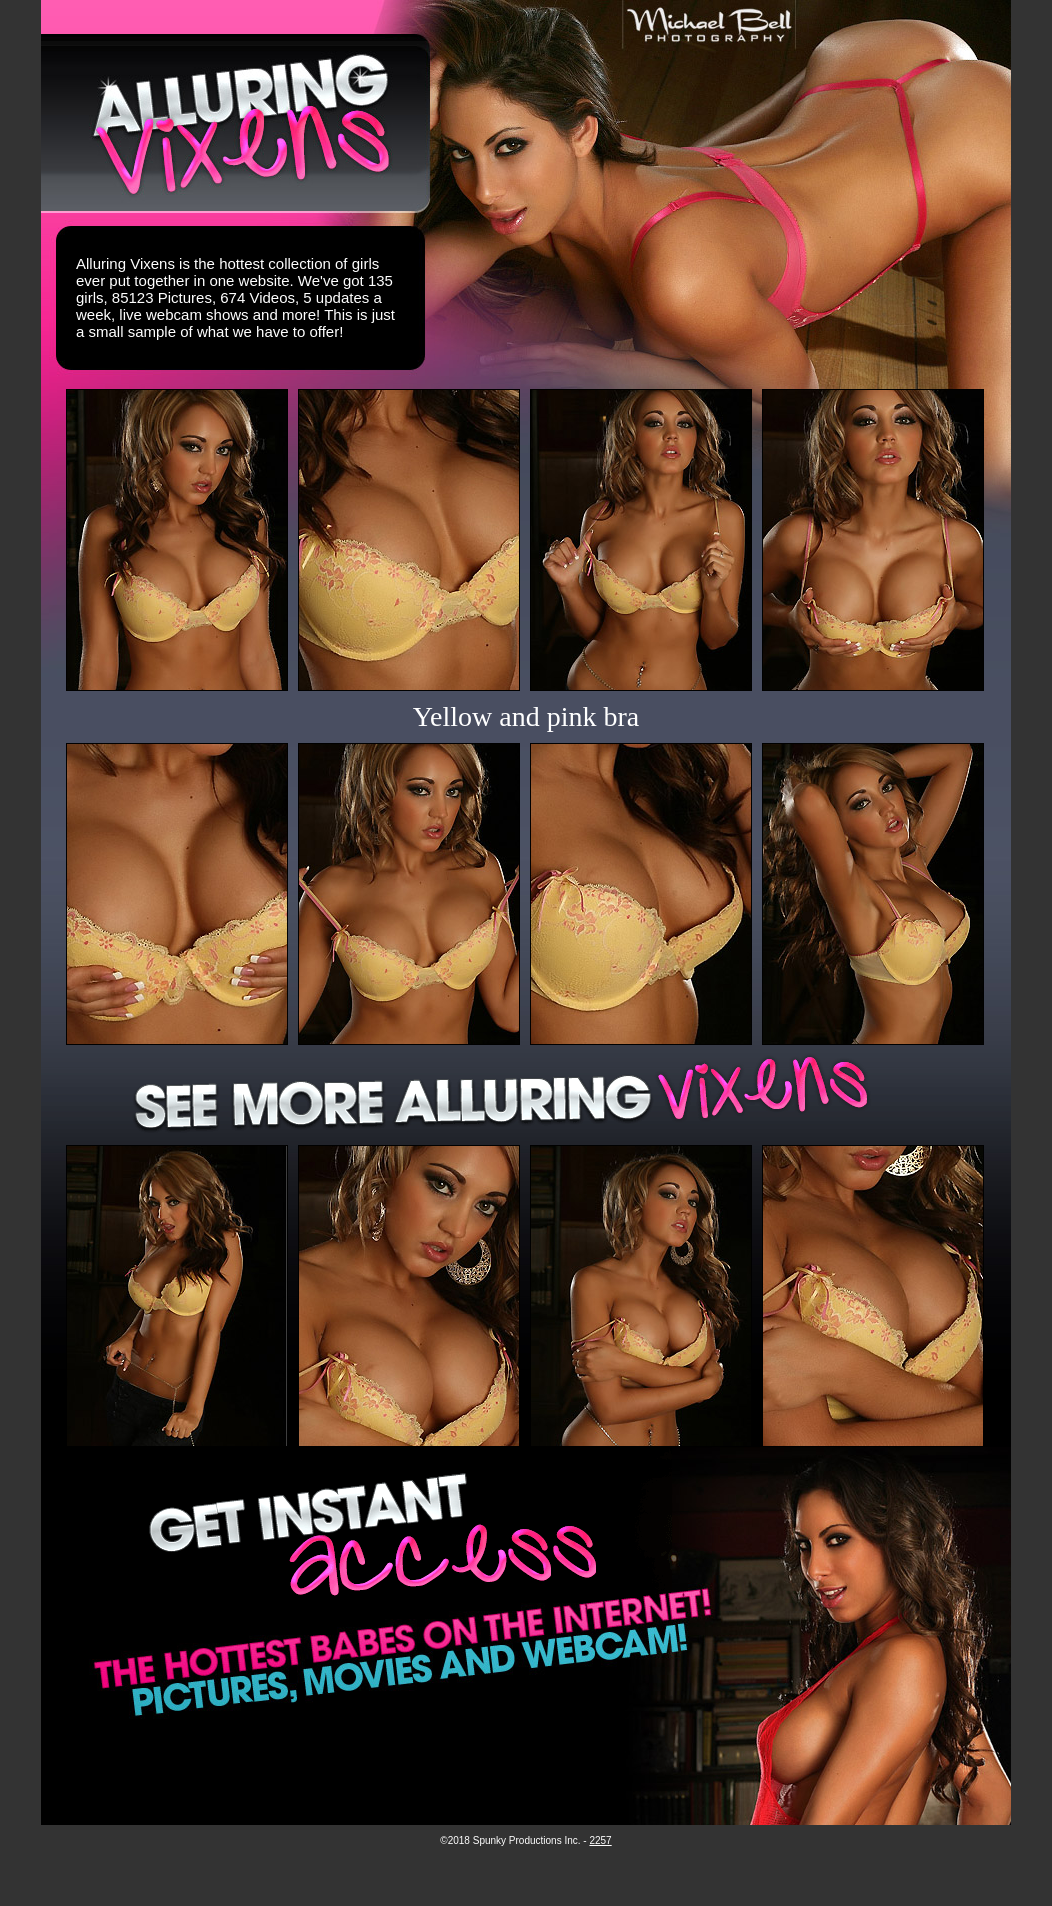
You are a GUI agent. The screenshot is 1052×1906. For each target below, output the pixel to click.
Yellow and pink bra (526, 716)
